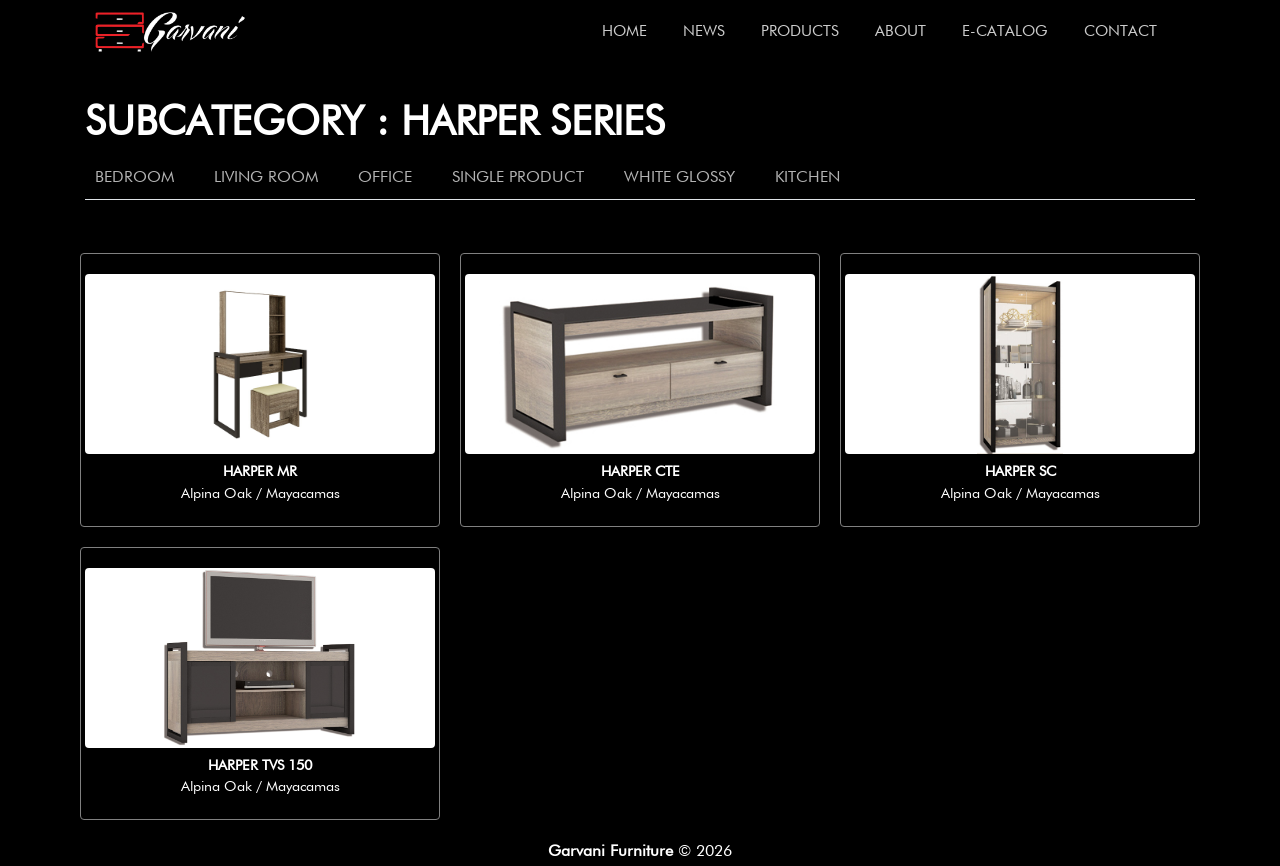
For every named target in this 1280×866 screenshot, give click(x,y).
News (704, 31)
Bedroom (134, 178)
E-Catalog (1005, 31)
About (900, 31)
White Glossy (679, 178)
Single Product (518, 178)
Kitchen (807, 178)
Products (800, 31)
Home (624, 31)
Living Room (266, 178)
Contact (1120, 31)
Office (385, 178)
